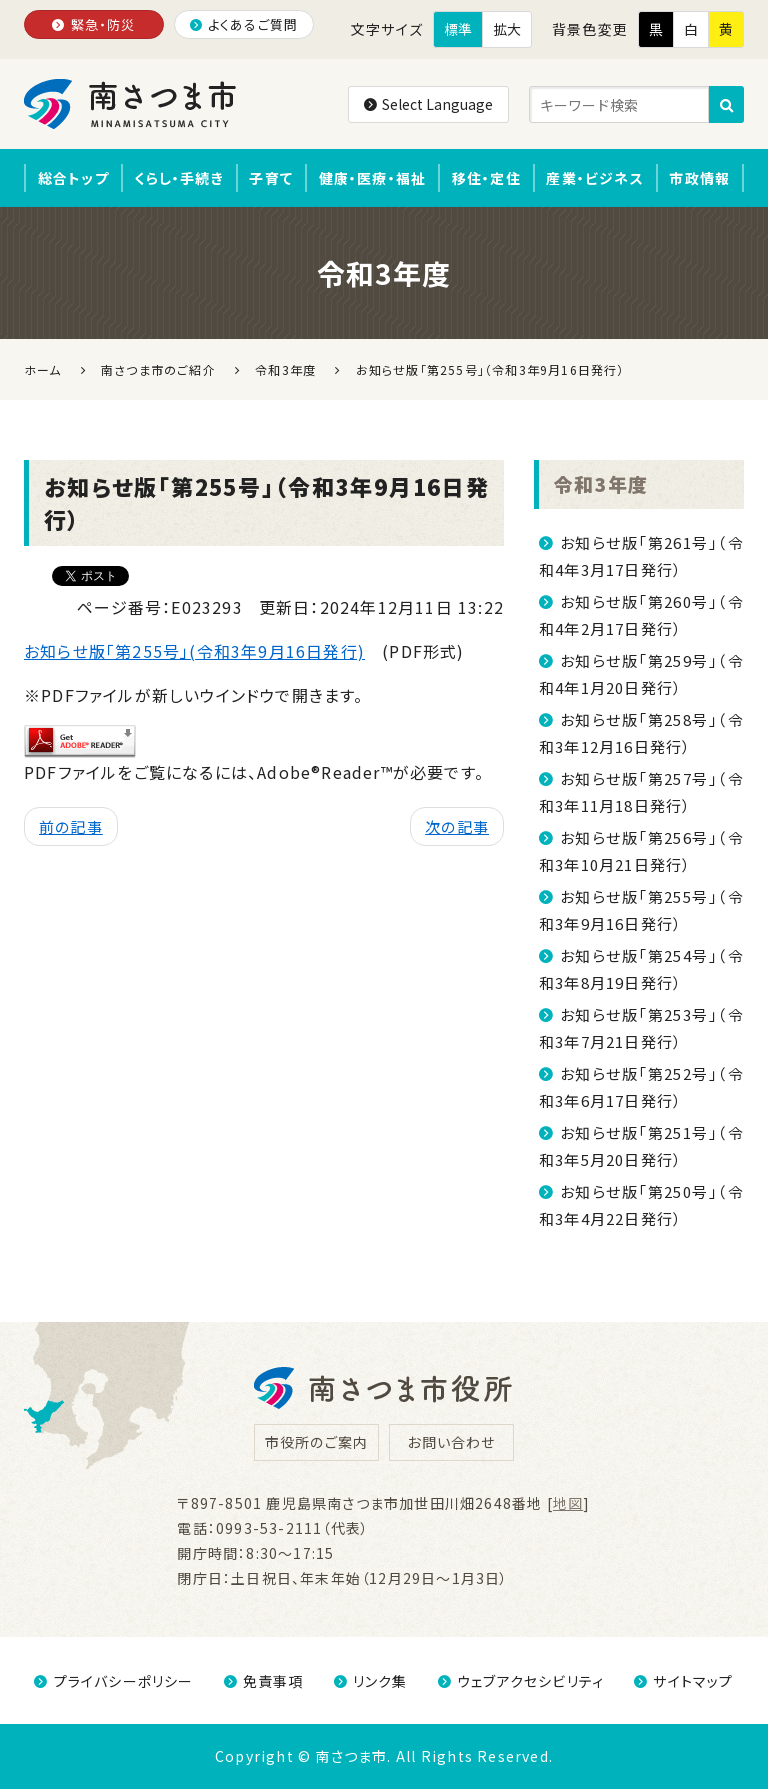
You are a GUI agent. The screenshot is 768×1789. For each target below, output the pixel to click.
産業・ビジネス (594, 178)
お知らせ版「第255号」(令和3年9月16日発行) (194, 651)
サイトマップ (683, 1681)
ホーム (43, 369)
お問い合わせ (451, 1442)
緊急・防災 (93, 24)
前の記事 (71, 826)
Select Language (428, 104)
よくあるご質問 (244, 24)
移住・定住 (486, 178)
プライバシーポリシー (113, 1681)
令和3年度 (601, 483)
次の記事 (457, 826)
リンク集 (371, 1681)
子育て (271, 178)
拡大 (507, 29)
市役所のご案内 (316, 1442)
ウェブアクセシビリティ (521, 1681)
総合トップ (73, 178)
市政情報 (699, 178)
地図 (568, 1503)
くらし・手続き (178, 178)
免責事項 (264, 1681)
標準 (458, 29)
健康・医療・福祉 (373, 178)
